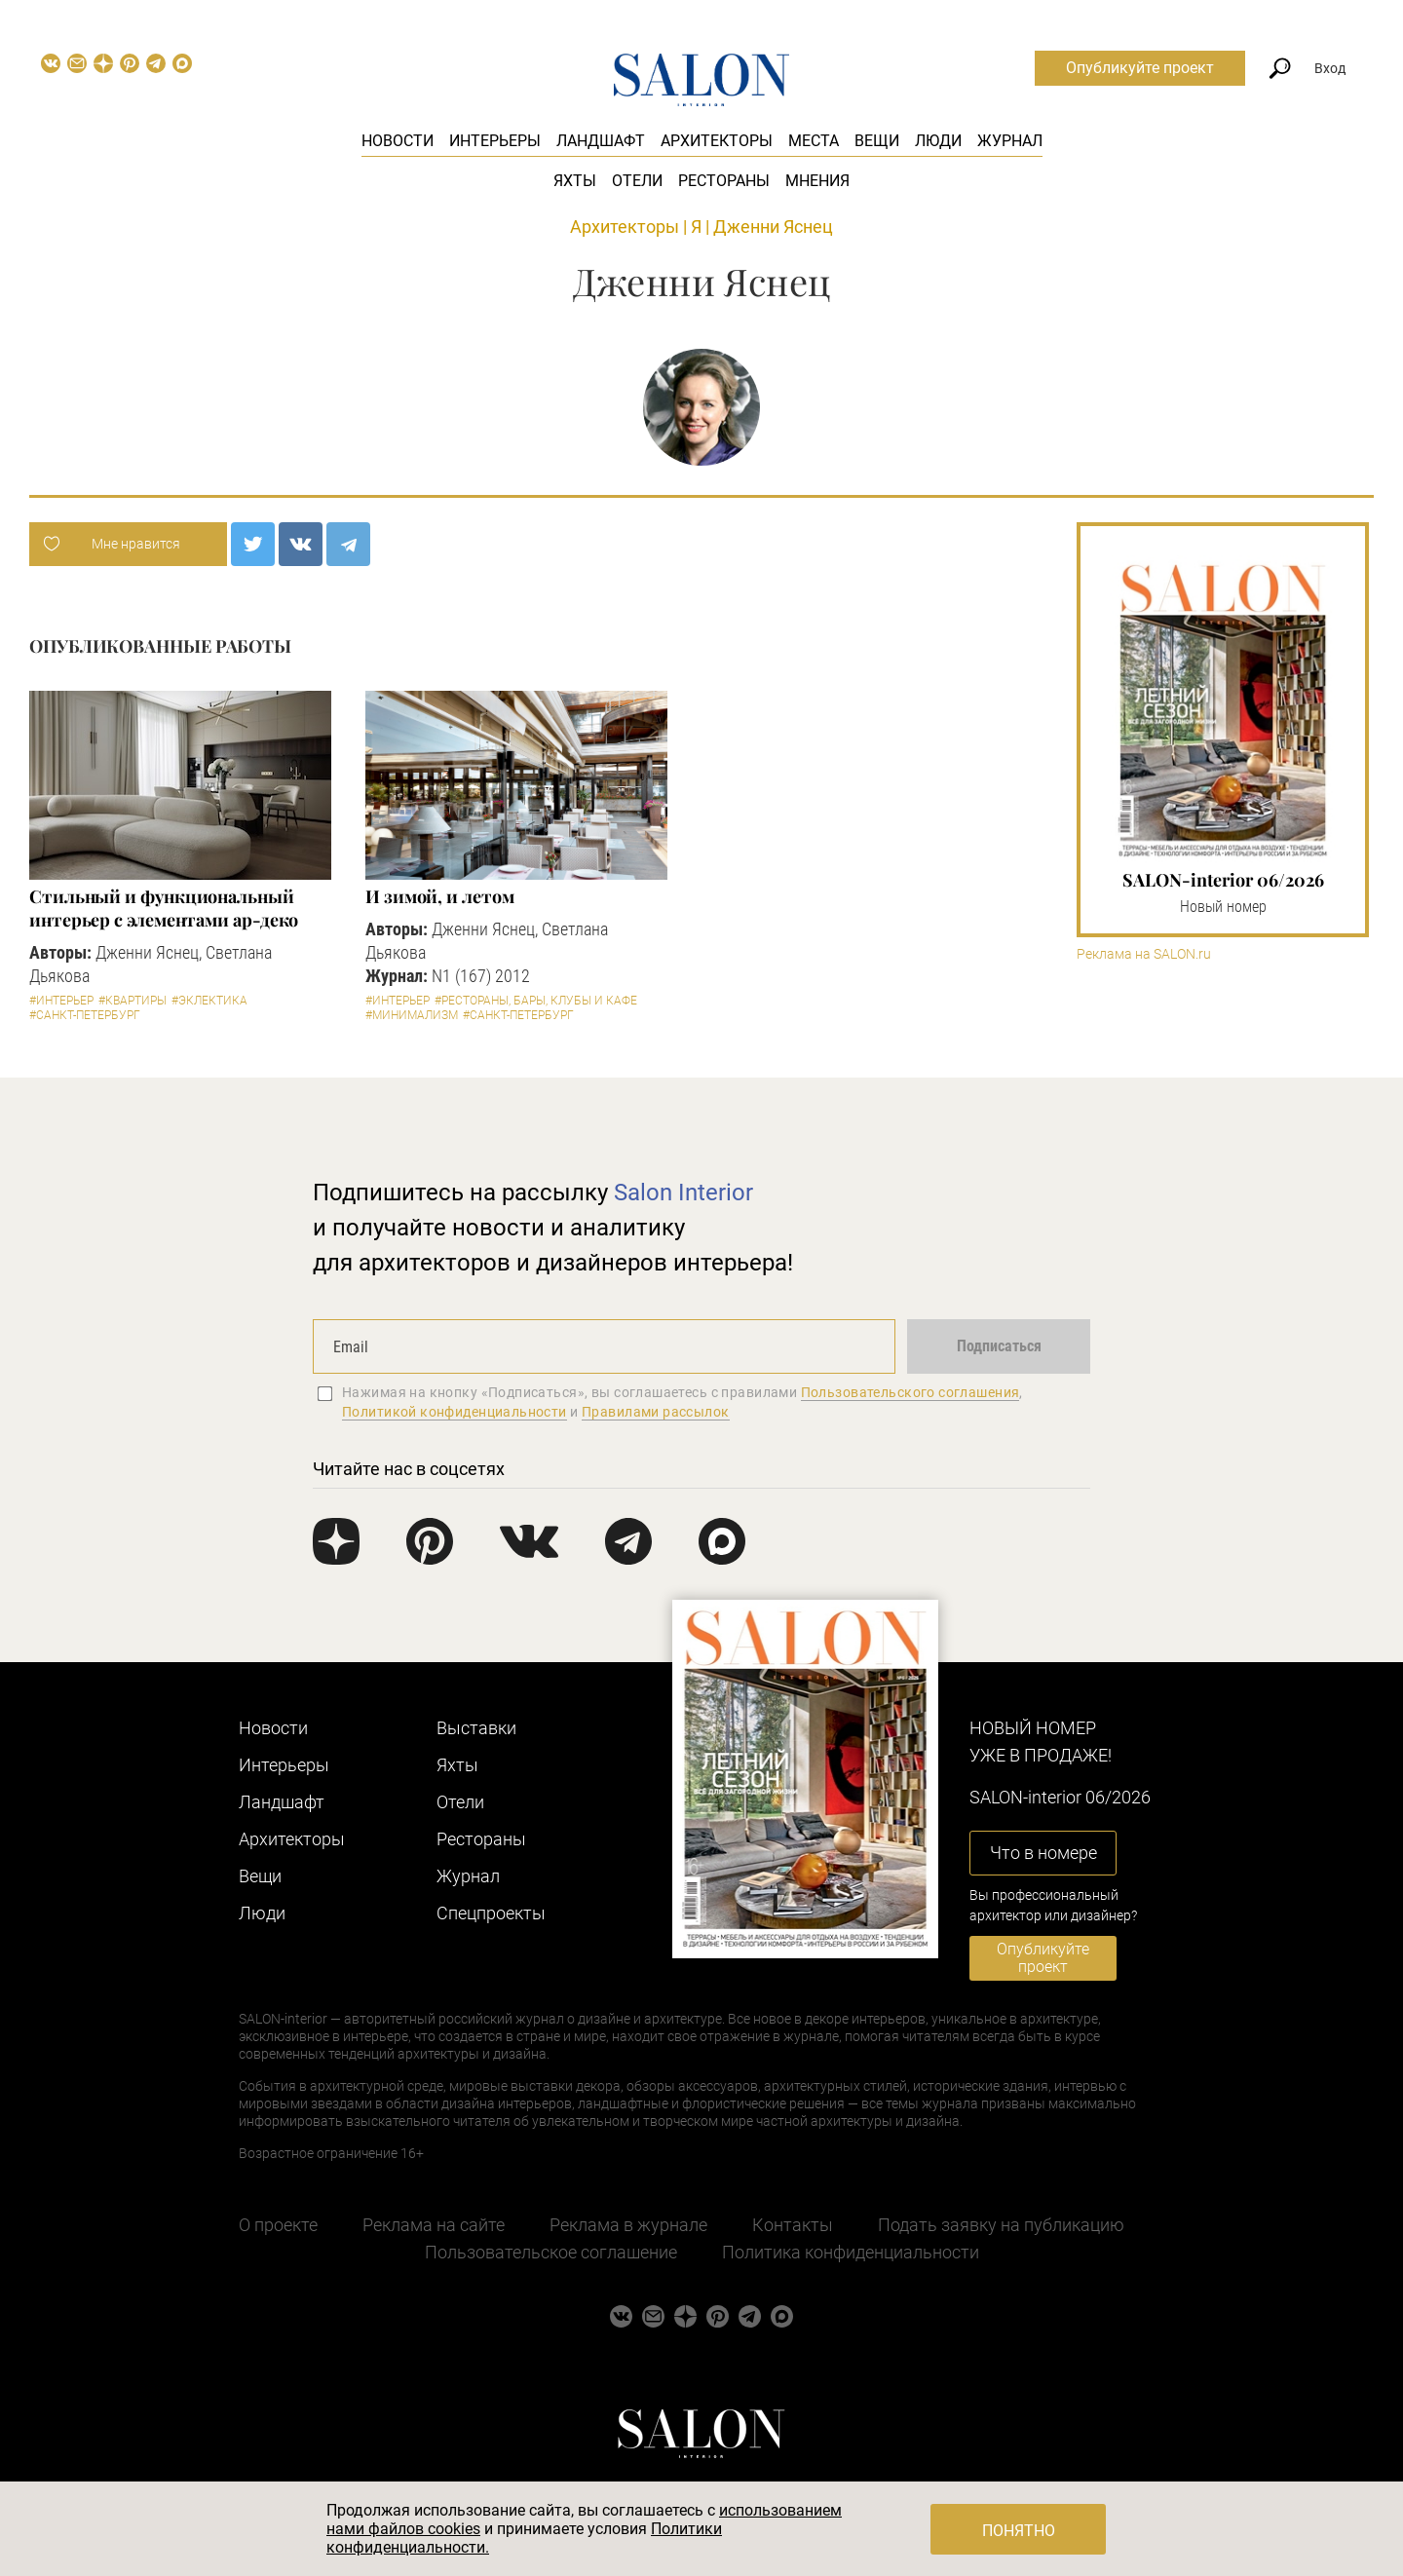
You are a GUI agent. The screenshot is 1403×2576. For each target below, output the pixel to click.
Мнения (817, 180)
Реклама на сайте (433, 2225)
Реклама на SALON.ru (1144, 954)
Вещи (876, 141)
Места (813, 141)
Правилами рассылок (656, 1412)
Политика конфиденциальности (850, 2252)
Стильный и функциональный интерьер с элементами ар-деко (163, 908)
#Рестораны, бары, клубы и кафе (536, 1000)
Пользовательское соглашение (551, 2252)
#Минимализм (411, 1015)
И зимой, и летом (439, 896)
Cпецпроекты (491, 1913)
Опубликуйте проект (1140, 67)
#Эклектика (209, 1000)
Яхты (574, 180)
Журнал (1010, 141)
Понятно (1018, 2530)
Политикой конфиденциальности (454, 1412)
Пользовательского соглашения (910, 1392)
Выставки (476, 1728)
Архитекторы (717, 141)
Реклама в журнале (628, 2225)
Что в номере (1043, 1852)
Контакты (792, 2225)
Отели (637, 180)
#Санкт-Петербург (84, 1015)
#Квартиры (132, 1000)
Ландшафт (600, 141)
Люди (938, 141)
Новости (397, 141)
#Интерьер (61, 1000)
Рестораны (724, 180)
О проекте (278, 2225)
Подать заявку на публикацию (1001, 2225)
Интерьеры (495, 141)
